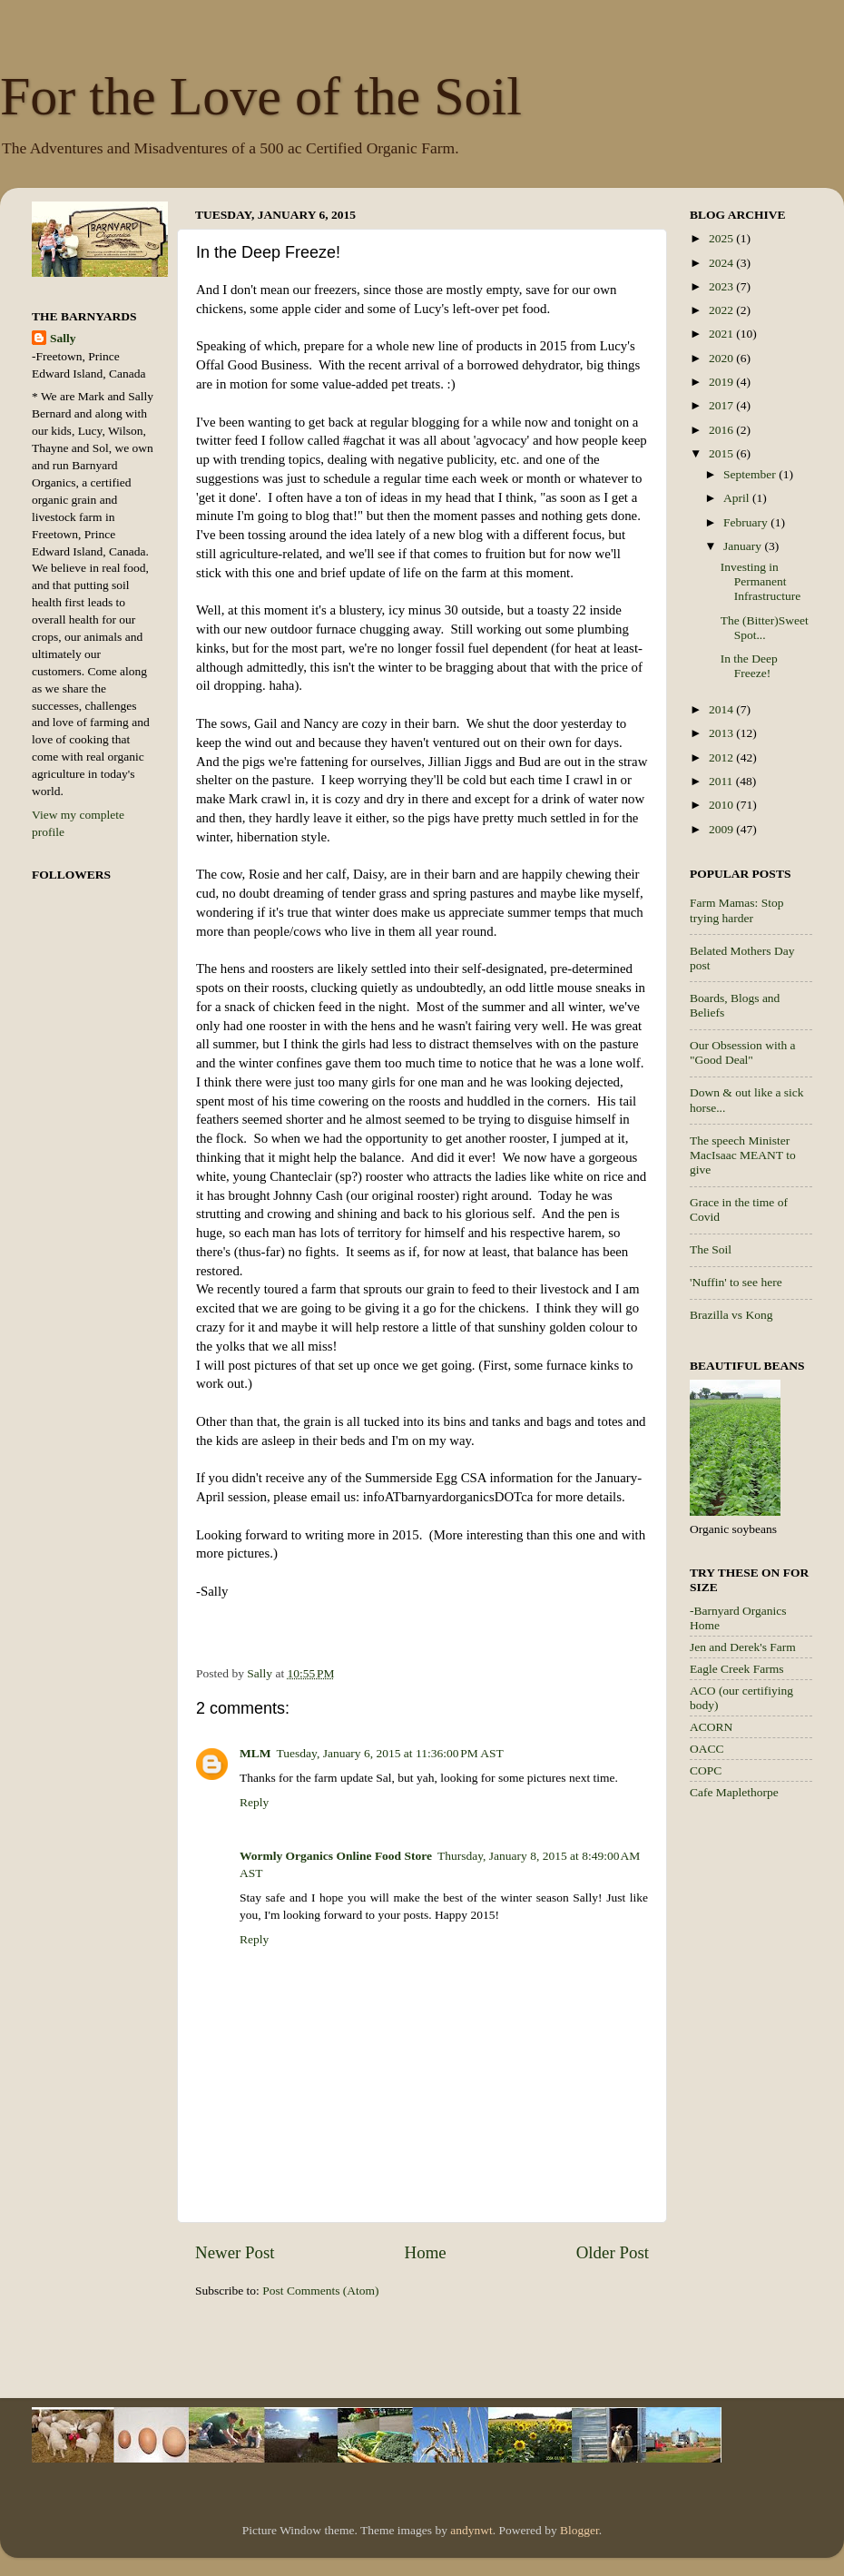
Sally (63, 338)
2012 (722, 757)
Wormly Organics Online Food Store (336, 1856)
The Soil (710, 1249)
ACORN (711, 1727)
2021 (722, 333)
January (743, 546)
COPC (705, 1770)
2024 (722, 263)
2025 (722, 238)
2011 (722, 781)
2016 (722, 430)
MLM (255, 1753)
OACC (707, 1748)
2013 (722, 733)
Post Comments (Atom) (320, 2290)
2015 (722, 453)
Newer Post (235, 2252)
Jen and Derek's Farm (743, 1647)
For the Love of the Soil (261, 96)
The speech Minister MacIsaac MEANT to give (743, 1155)
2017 (722, 405)
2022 (722, 310)
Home (426, 2252)
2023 (722, 286)
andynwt (471, 2530)
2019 (722, 381)
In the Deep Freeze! (749, 666)
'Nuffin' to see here (736, 1282)
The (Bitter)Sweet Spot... (765, 628)
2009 (722, 829)
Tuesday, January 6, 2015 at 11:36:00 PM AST (390, 1753)
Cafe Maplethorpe (734, 1792)
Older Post (612, 2252)
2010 (722, 804)
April (737, 498)
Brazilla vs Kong (731, 1315)
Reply (254, 1802)
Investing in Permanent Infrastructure (760, 581)
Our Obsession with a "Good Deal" (743, 1052)
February (746, 522)
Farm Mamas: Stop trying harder (737, 910)
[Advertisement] (762, 2102)
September (751, 474)
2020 (722, 358)
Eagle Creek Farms (736, 1669)
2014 (722, 709)
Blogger (579, 2530)
